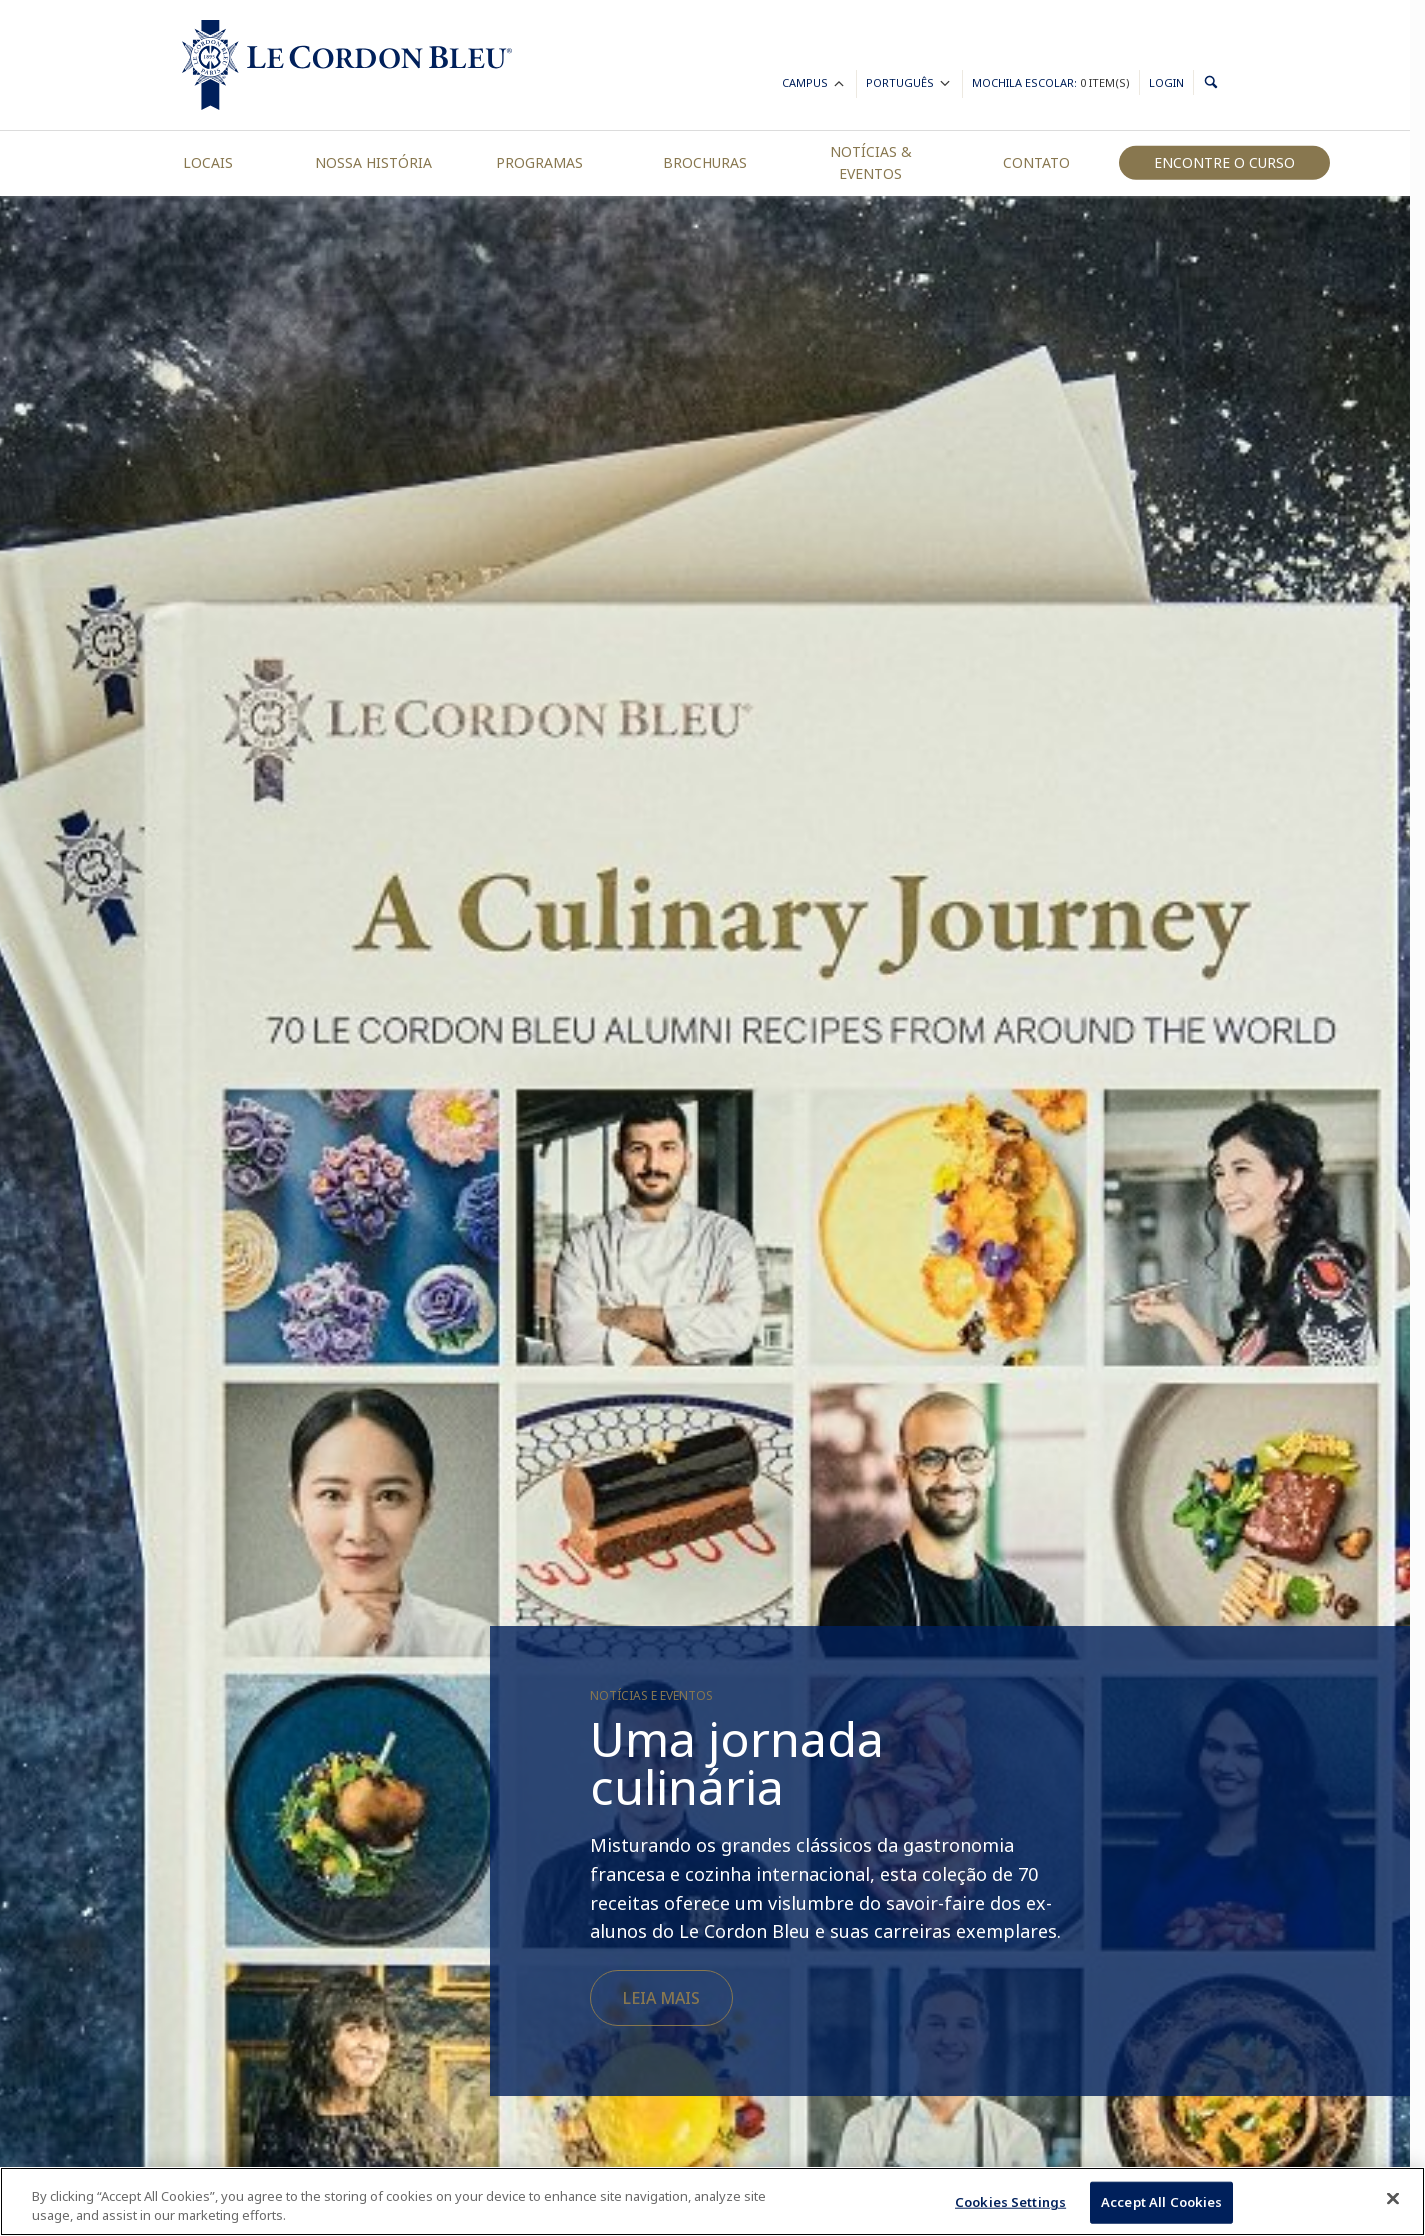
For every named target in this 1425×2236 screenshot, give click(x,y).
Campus (814, 85)
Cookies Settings (1010, 2202)
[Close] (1393, 2199)
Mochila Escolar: (1051, 82)
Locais (208, 162)
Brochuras (705, 162)
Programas (539, 162)
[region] (712, 2201)
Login (1166, 82)
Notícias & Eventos (871, 162)
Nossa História (373, 162)
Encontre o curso (1224, 162)
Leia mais (661, 1998)
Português (909, 85)
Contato (1036, 162)
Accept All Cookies (1161, 2202)
